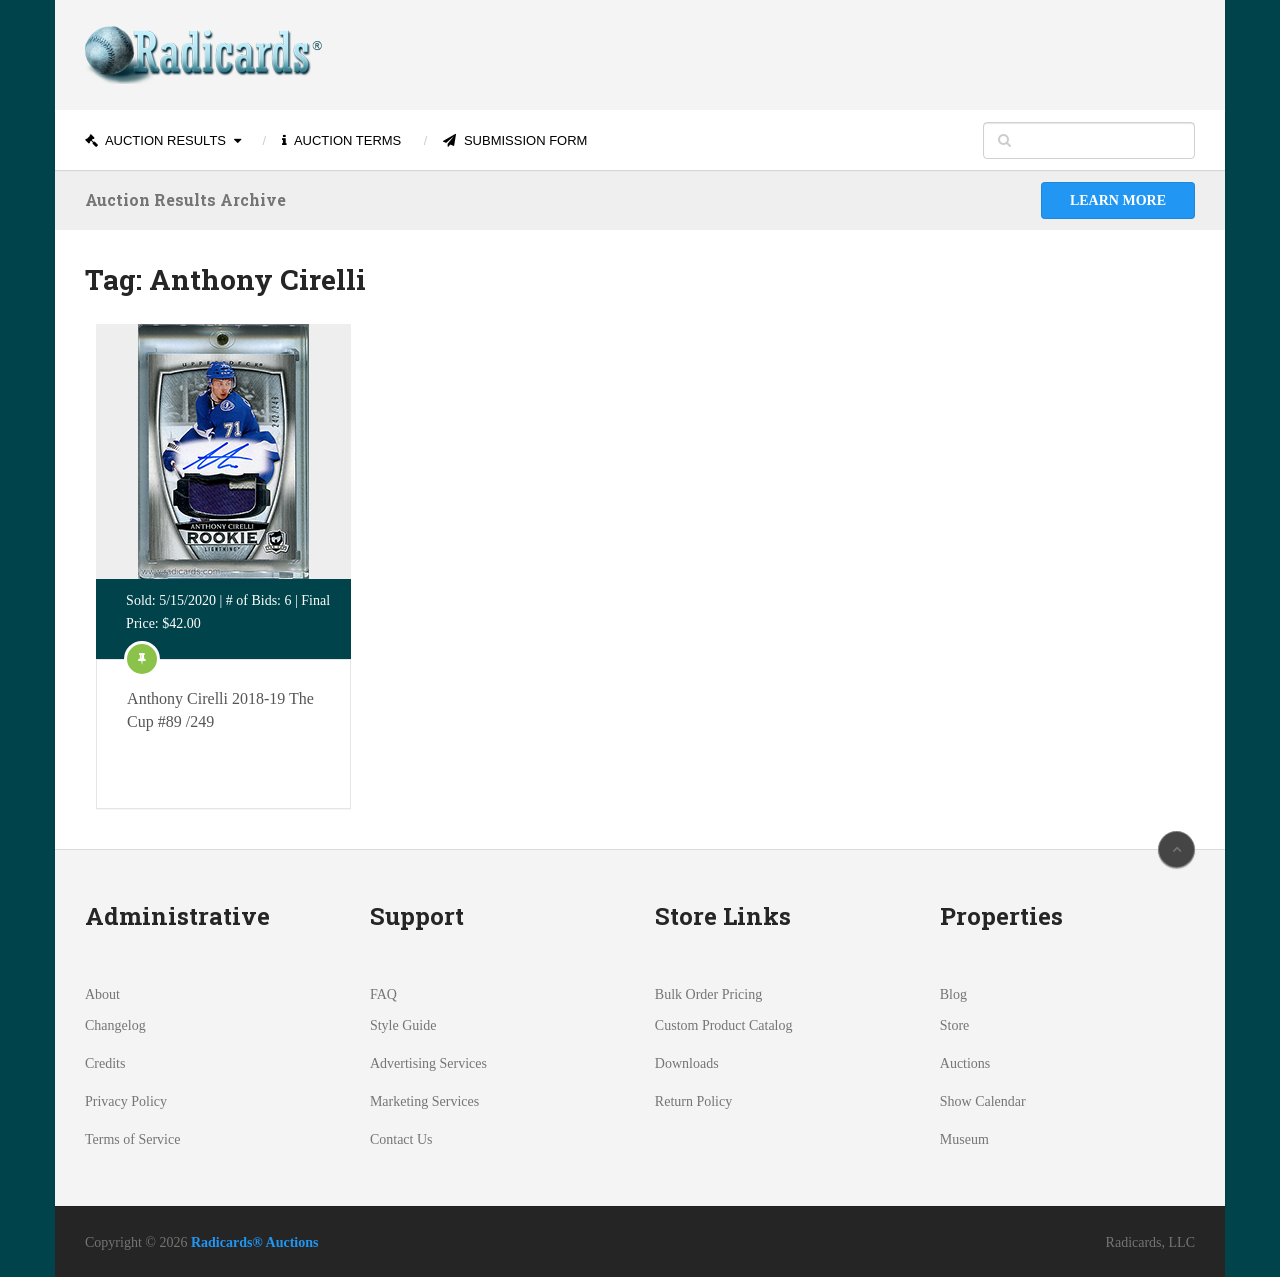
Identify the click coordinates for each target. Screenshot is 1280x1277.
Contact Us (401, 1139)
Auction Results (155, 140)
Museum (964, 1139)
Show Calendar (983, 1101)
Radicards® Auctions (255, 1242)
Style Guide (403, 1025)
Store (955, 1025)
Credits (105, 1063)
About (102, 994)
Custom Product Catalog (724, 1025)
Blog (953, 994)
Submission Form (515, 140)
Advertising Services (428, 1063)
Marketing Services (424, 1101)
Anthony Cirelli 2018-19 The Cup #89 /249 (220, 709)
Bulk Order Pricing (708, 994)
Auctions (965, 1063)
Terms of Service (132, 1139)
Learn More (1118, 200)
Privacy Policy (126, 1101)
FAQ (383, 994)
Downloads (687, 1063)
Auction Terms (341, 140)
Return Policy (693, 1101)
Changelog (115, 1025)
